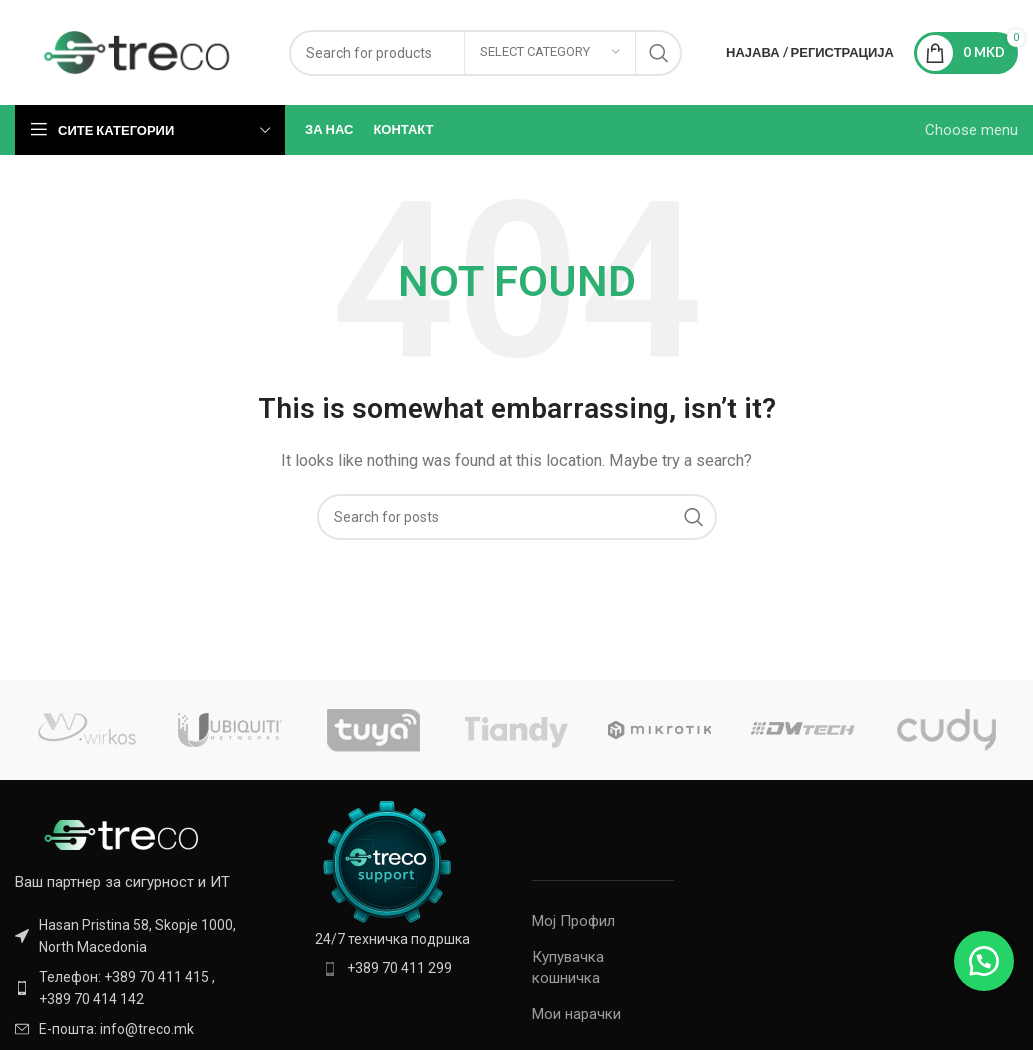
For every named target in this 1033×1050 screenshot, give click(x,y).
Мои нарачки (576, 1014)
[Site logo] (137, 51)
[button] (983, 960)
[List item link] (129, 988)
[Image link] (125, 834)
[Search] (517, 517)
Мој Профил (573, 921)
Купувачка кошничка (568, 967)
